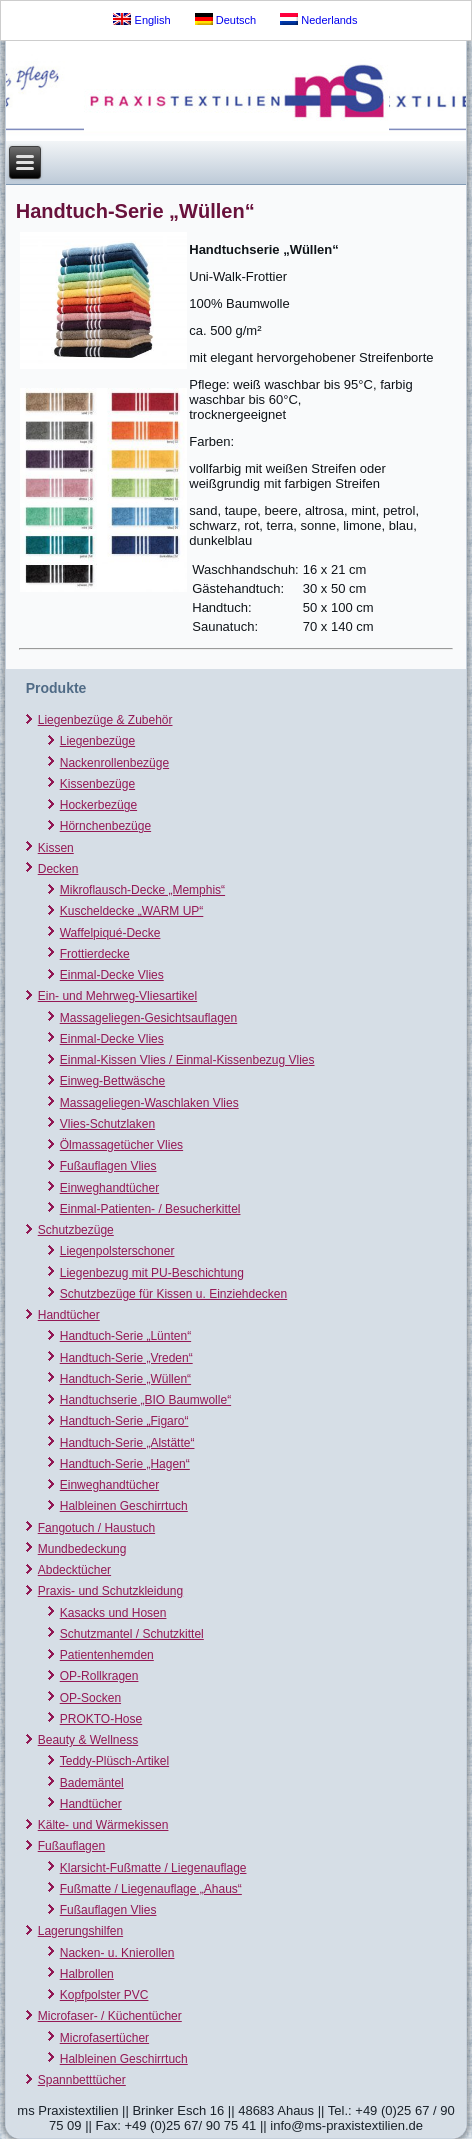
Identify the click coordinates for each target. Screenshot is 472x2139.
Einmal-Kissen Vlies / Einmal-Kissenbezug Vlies (187, 1060)
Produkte (56, 688)
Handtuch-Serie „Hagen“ (125, 1464)
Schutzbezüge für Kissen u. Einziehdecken (173, 1294)
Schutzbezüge (76, 1230)
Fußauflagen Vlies (108, 1166)
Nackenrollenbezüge (114, 763)
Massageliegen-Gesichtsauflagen (148, 1018)
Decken (58, 869)
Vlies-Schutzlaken (107, 1124)
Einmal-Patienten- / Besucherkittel (150, 1209)
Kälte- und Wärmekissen (103, 1825)
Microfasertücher (104, 2038)
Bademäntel (92, 1783)
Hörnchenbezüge (105, 826)
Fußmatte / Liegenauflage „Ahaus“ (151, 1889)
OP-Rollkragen (99, 1676)
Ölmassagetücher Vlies (121, 1145)
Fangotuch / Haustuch (96, 1528)
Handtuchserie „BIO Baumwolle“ (145, 1400)
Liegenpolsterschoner (117, 1251)
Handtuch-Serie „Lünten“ (125, 1336)
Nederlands (318, 19)
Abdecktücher (74, 1570)
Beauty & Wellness (88, 1740)
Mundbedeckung (82, 1549)
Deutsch (225, 19)
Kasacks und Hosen (113, 1613)
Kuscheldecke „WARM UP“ (132, 911)
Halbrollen (87, 1974)
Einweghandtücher (109, 1188)
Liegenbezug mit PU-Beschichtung (152, 1273)
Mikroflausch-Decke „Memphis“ (142, 890)
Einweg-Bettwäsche (112, 1081)
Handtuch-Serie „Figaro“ (124, 1421)
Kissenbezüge (97, 784)
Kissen (56, 848)
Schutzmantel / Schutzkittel (132, 1634)
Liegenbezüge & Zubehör (105, 720)
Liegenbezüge (97, 741)
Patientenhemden (107, 1655)
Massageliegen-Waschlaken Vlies (149, 1103)
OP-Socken (90, 1698)
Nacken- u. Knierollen (117, 1953)
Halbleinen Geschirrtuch (124, 1506)
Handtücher (69, 1315)
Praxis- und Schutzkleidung (110, 1591)
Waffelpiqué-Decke (110, 933)
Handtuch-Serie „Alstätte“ (127, 1443)
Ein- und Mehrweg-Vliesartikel (117, 996)
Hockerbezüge (98, 805)
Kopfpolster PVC (104, 1995)
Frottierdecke (95, 954)
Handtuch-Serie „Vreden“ (126, 1358)
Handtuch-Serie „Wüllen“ (125, 1379)
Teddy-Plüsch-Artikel (114, 1761)
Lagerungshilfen (80, 1931)
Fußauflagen (71, 1846)
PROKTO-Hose (101, 1719)
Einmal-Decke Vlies (112, 975)
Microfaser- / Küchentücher (110, 2016)
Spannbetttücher (82, 2080)
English (141, 19)
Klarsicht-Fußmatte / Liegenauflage (153, 1868)
